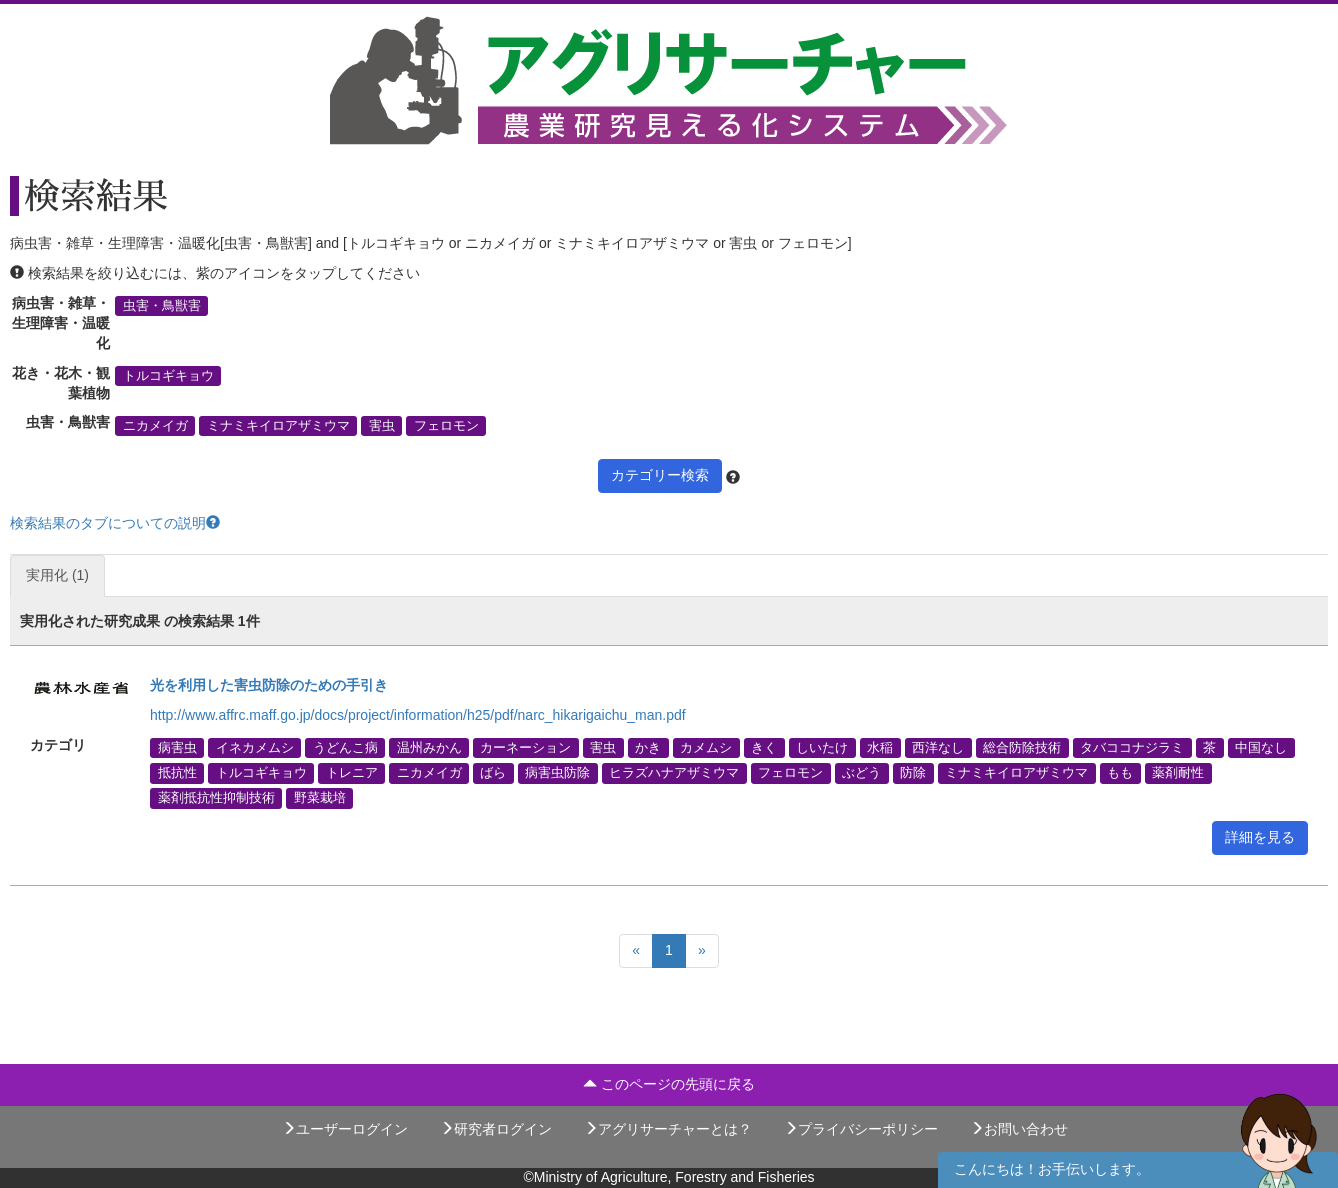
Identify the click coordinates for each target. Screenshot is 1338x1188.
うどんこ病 (345, 748)
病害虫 (177, 748)
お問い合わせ (1019, 1129)
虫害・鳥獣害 (162, 306)
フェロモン (446, 425)
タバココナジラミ (1132, 748)
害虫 (382, 425)
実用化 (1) (57, 575)
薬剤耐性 (1178, 773)
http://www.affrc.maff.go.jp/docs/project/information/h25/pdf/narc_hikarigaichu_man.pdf (418, 715)
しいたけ (822, 748)
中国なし (1261, 748)
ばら (493, 773)
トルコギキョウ (168, 376)
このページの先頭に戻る (669, 1084)
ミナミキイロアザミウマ (278, 425)
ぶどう (861, 773)
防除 (913, 773)
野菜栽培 (320, 798)
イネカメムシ (255, 748)
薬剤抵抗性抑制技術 (216, 798)
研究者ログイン (496, 1129)
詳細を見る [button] (1260, 837)
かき (648, 748)
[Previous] (636, 951)
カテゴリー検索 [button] (660, 475)
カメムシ (706, 748)
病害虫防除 (557, 773)
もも (1120, 773)
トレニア (352, 773)
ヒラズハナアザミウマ (674, 773)
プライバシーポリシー (861, 1129)
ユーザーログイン (345, 1129)
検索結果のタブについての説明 (115, 523)
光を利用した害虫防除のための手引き (269, 685)
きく (764, 748)
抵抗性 (177, 773)
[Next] (702, 951)
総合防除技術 (1022, 748)
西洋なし (938, 748)
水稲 (880, 748)
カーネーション (525, 748)
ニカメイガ (155, 425)
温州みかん (429, 748)
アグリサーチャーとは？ (668, 1129)
